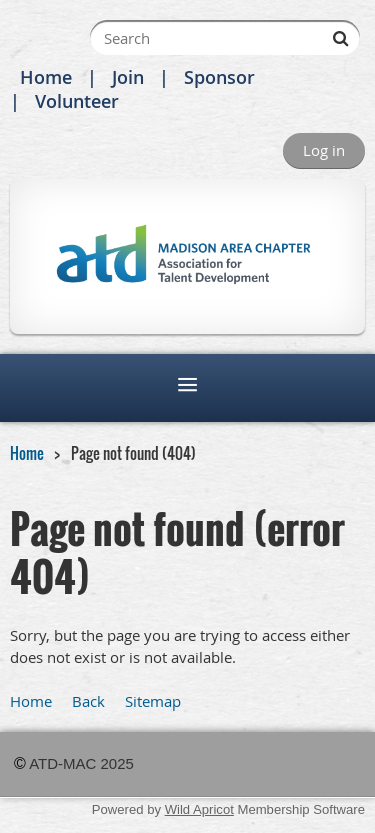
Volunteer (77, 101)
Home (46, 77)
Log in (324, 150)
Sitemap (153, 701)
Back (88, 701)
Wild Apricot (199, 809)
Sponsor (219, 77)
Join (128, 77)
